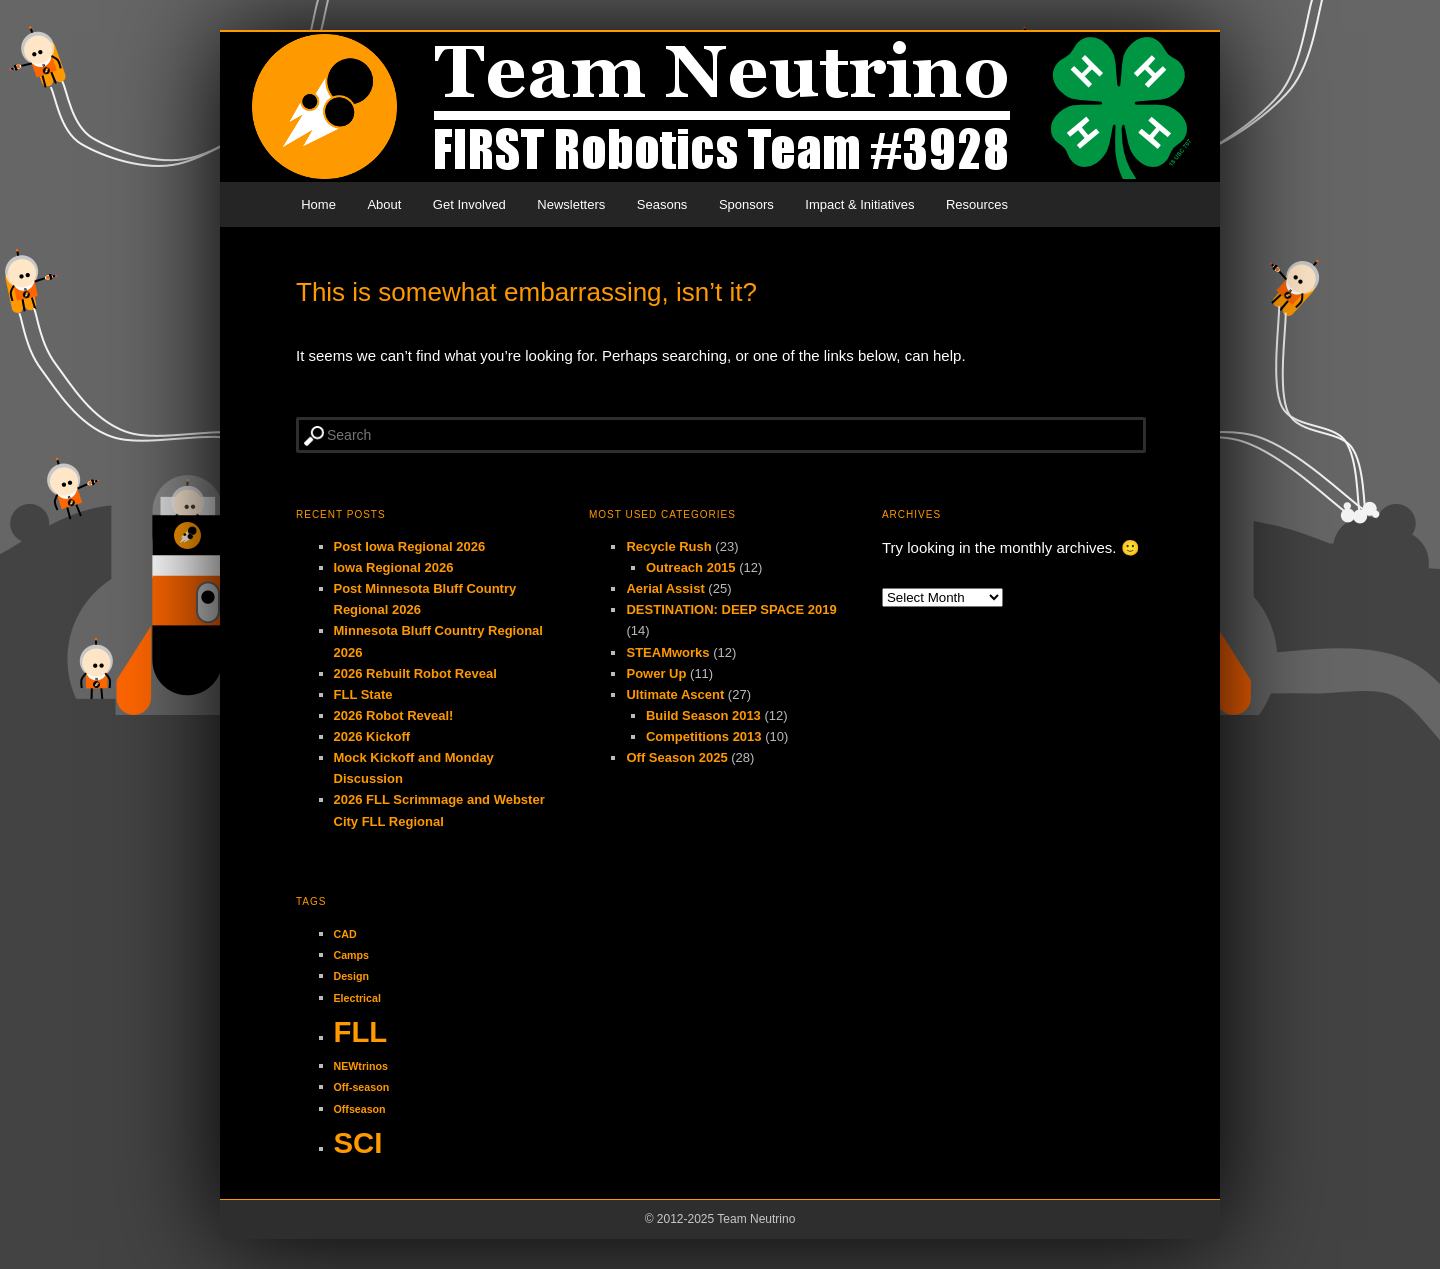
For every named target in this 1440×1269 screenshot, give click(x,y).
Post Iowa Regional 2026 (410, 546)
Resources (977, 204)
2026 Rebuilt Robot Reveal (415, 673)
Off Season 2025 (676, 757)
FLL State (363, 694)
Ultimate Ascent (675, 694)
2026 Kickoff (372, 736)
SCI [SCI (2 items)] (358, 1142)
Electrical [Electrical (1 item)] (357, 998)
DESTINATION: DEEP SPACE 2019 (731, 609)
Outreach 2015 (691, 567)
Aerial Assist (665, 588)
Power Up (656, 673)
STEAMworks (667, 652)
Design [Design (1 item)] (352, 976)
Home (318, 204)
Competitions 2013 (704, 736)
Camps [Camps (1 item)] (352, 955)
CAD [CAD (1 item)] (345, 934)
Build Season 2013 (703, 715)
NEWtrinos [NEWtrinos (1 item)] (361, 1066)
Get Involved (469, 204)
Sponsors (746, 204)
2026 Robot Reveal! (394, 715)
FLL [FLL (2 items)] (361, 1031)
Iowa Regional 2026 (394, 567)
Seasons (662, 204)
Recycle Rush (668, 546)
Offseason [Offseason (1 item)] (360, 1109)
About (384, 204)
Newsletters (571, 204)
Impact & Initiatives (859, 204)
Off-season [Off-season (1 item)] (362, 1087)
